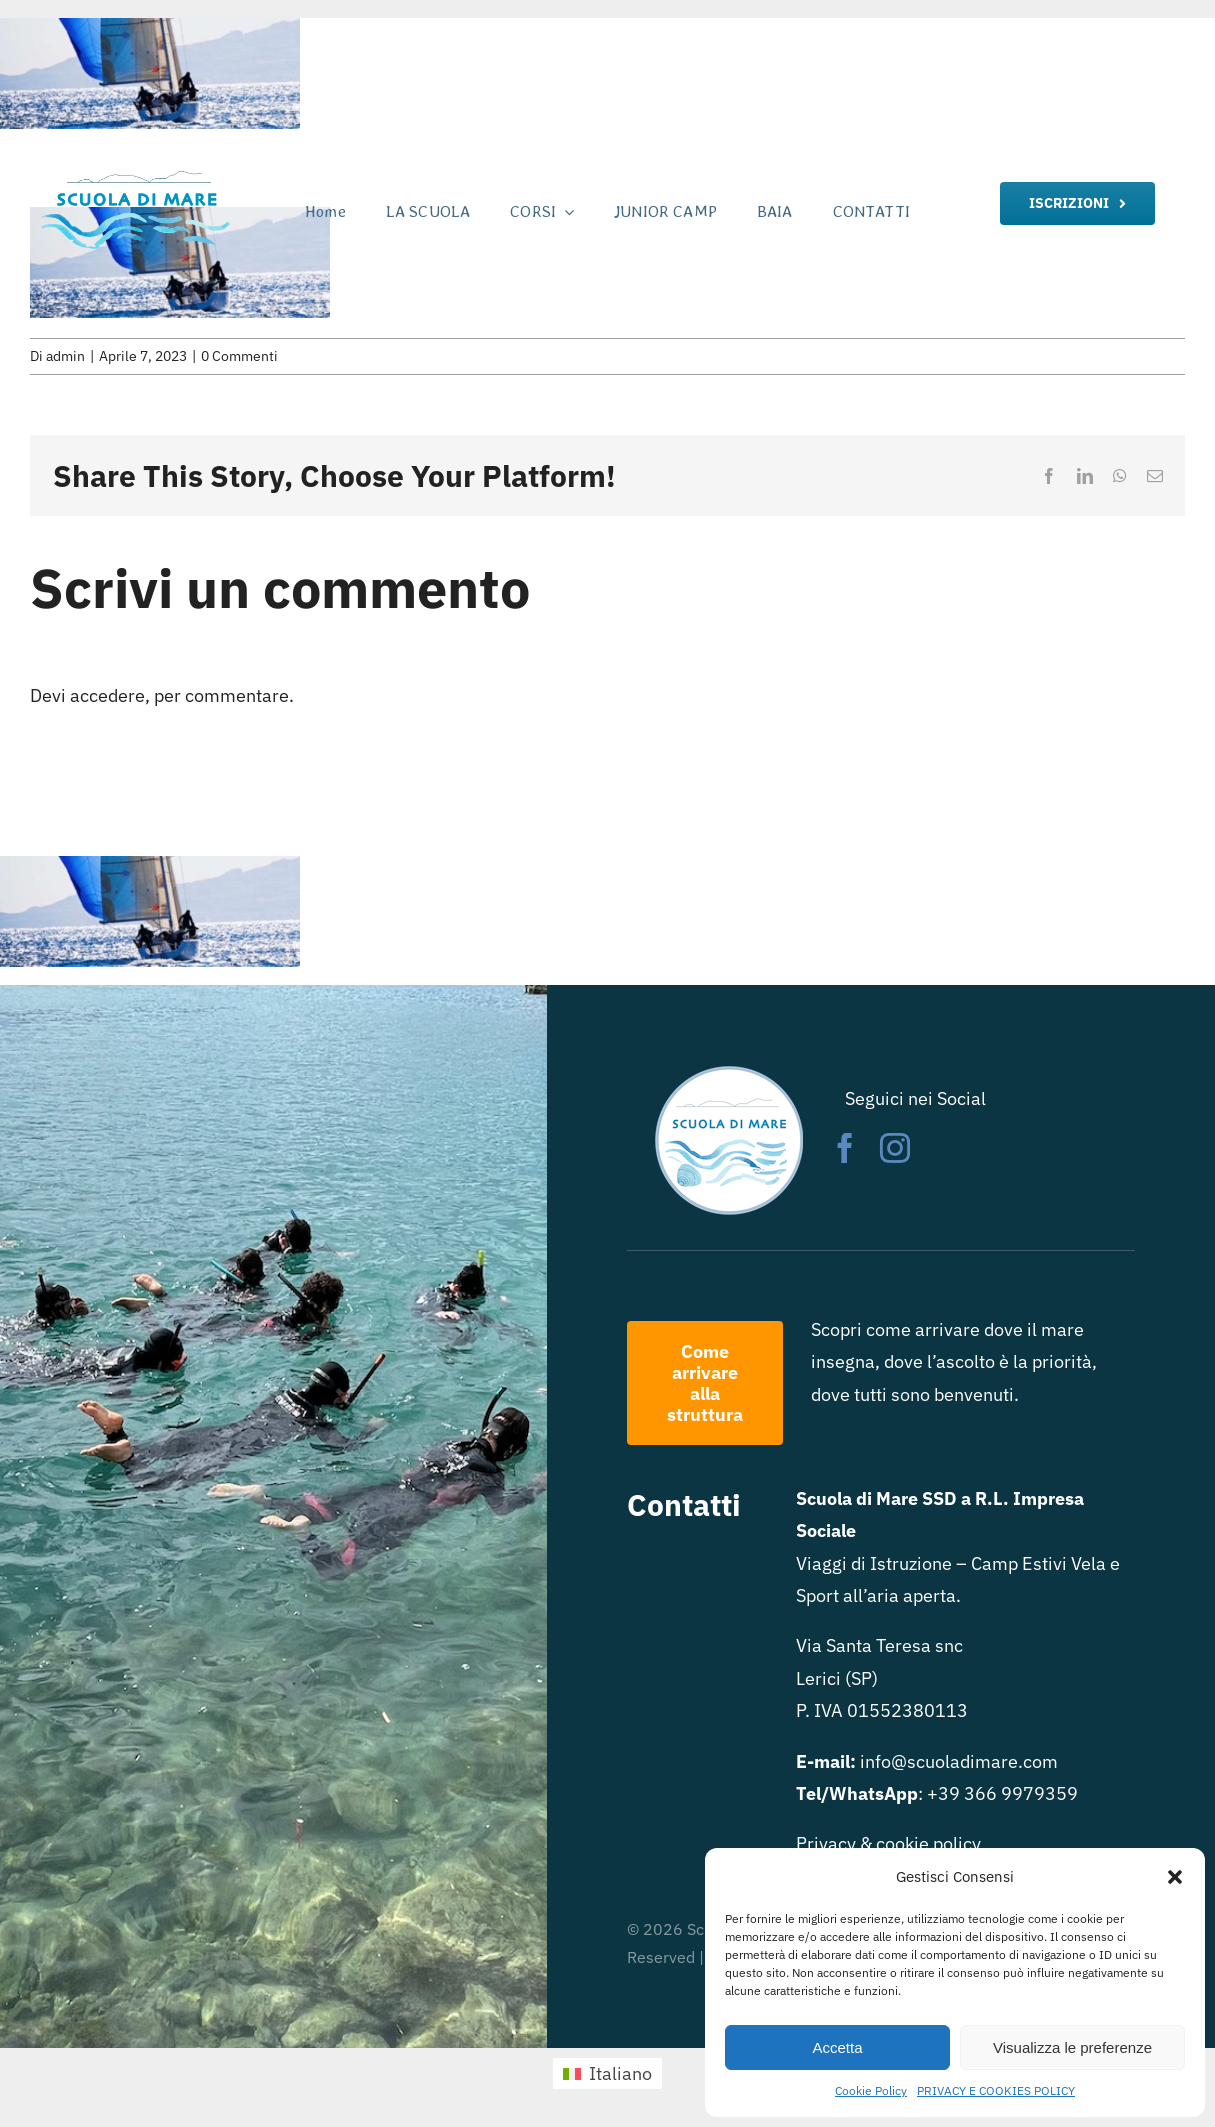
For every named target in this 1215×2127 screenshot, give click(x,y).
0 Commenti (239, 356)
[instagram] (895, 1148)
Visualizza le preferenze (1072, 2047)
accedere (107, 695)
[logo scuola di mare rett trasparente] (134, 172)
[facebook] (845, 1148)
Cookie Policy (871, 2090)
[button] (1175, 1877)
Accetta (837, 2047)
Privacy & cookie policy (888, 1843)
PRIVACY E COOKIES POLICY (996, 2090)
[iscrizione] (1077, 203)
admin (65, 356)
